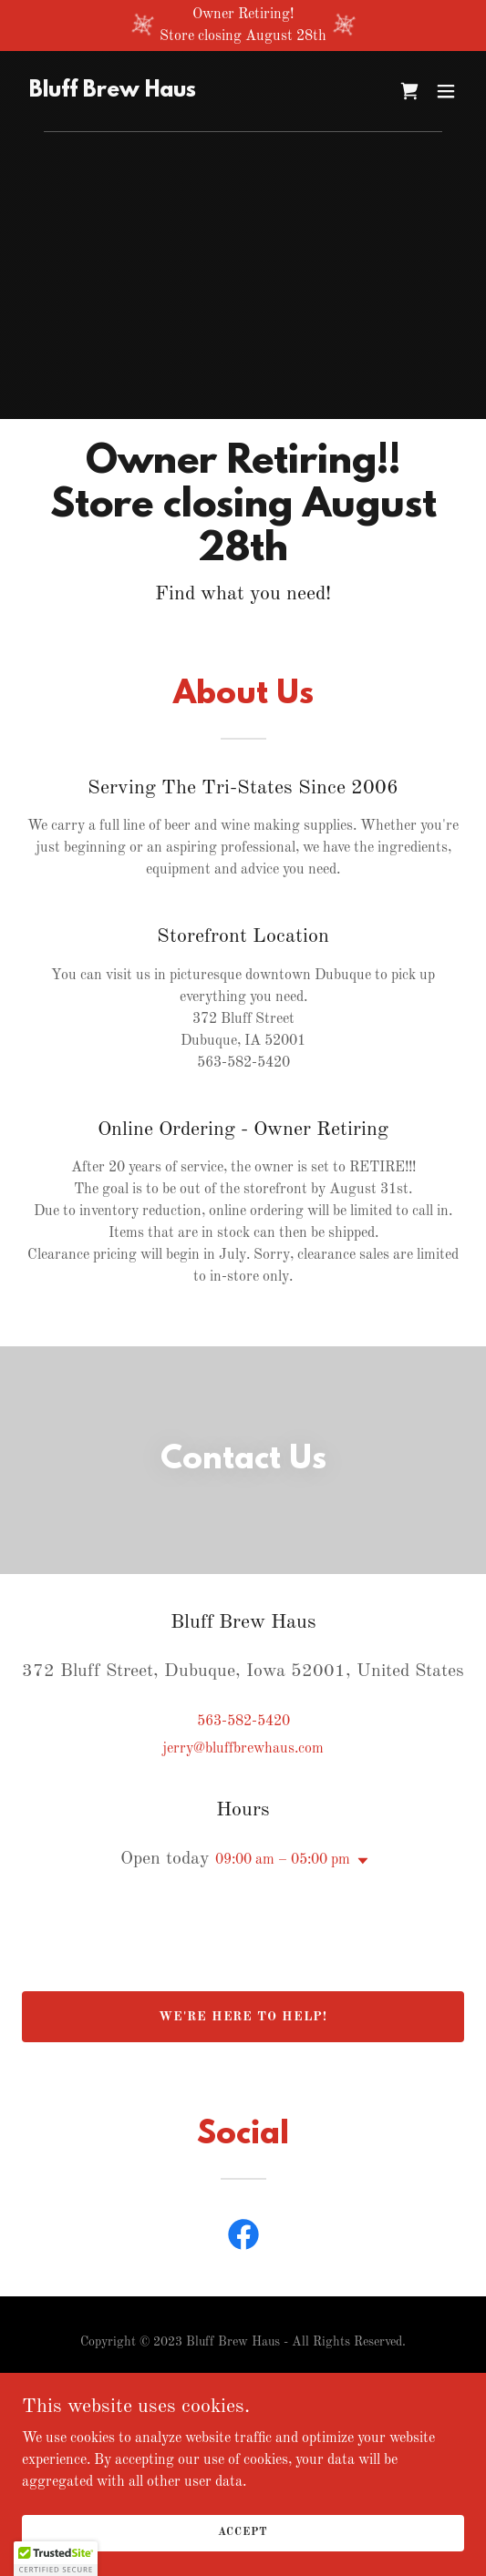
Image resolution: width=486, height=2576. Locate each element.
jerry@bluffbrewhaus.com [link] (243, 1749)
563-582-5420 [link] (243, 1721)
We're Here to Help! (243, 2016)
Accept (242, 2532)
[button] (446, 91)
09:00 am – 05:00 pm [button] (282, 1860)
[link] (112, 93)
